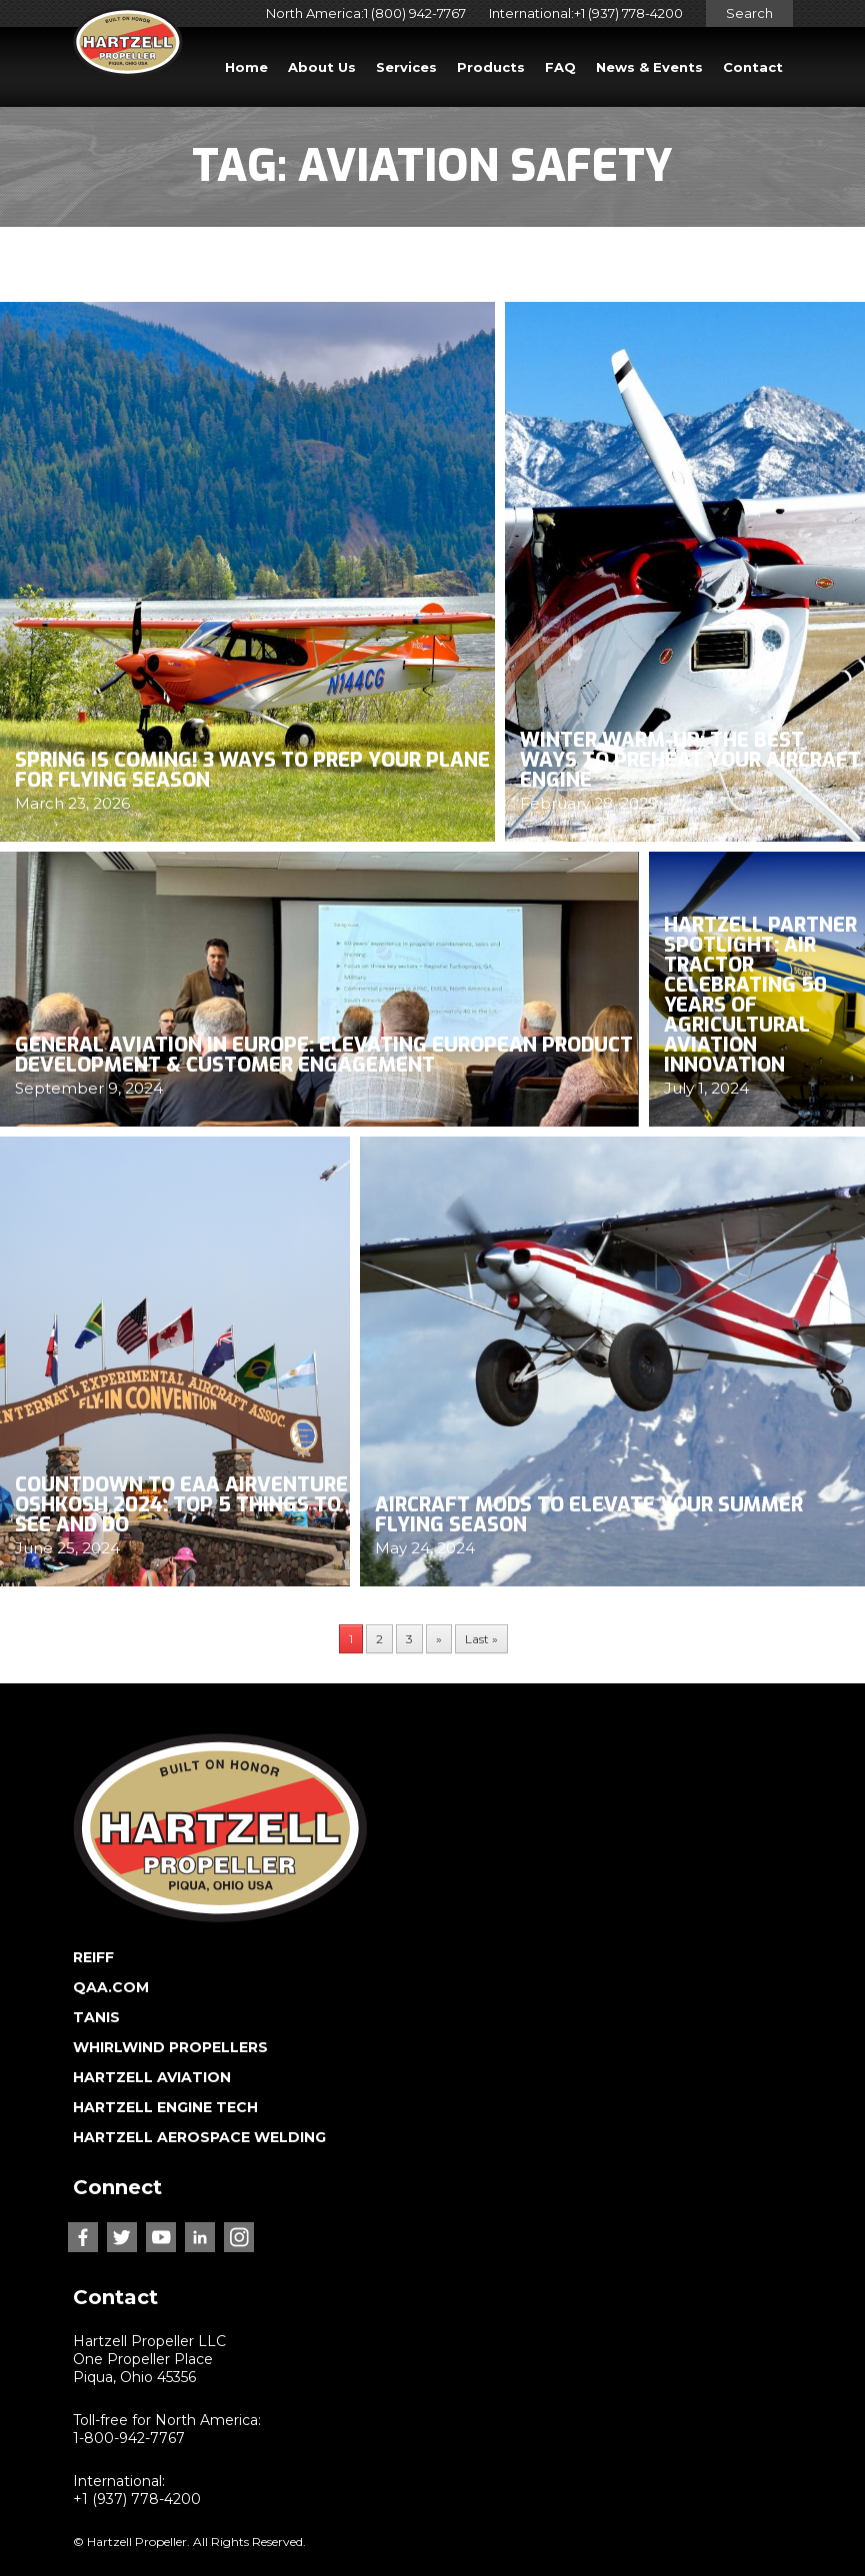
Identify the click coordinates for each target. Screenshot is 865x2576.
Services (406, 67)
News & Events (649, 67)
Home (246, 67)
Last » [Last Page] (481, 1638)
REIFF (93, 1957)
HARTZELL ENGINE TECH (165, 2107)
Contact (753, 67)
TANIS (96, 2017)
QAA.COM (111, 1987)
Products (491, 67)
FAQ (560, 67)
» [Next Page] (439, 1638)
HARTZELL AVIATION (152, 2077)
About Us (322, 67)
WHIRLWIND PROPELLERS (170, 2047)
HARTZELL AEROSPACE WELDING (199, 2137)
